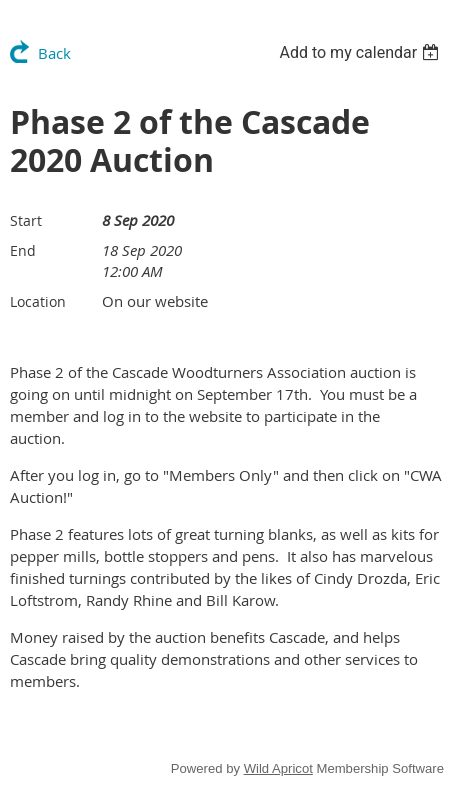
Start (26, 220)
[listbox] (361, 52)
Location (38, 301)
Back (54, 53)
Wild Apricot (278, 768)
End (23, 250)
